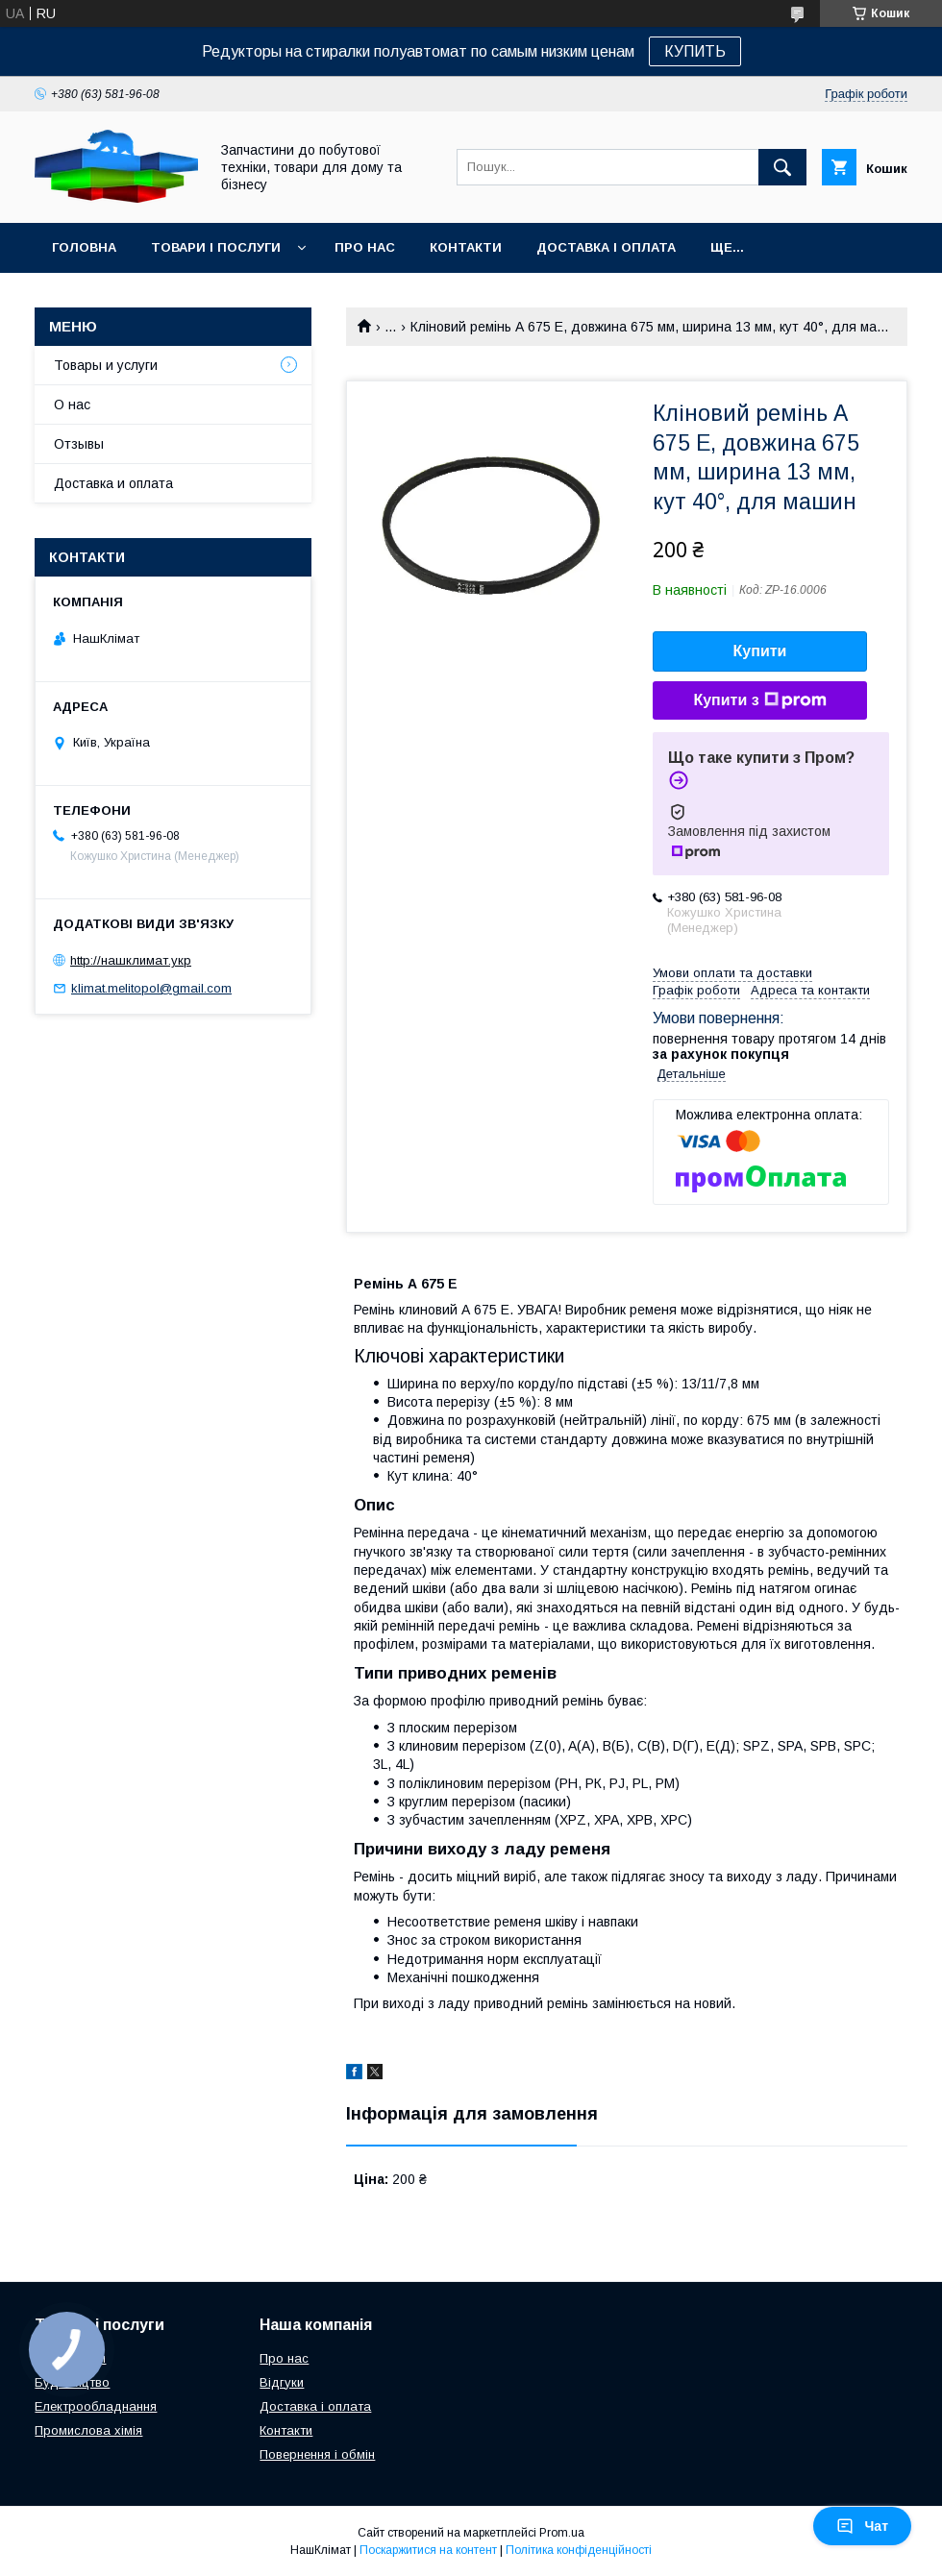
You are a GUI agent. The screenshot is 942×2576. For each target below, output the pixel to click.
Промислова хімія (88, 2430)
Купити (760, 651)
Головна (84, 247)
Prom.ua (561, 2532)
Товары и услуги (106, 365)
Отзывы (79, 444)
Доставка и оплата (113, 483)
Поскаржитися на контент (428, 2550)
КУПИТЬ (695, 51)
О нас (72, 404)
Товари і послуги (216, 247)
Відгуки (282, 2382)
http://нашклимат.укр (130, 960)
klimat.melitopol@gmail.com (151, 988)
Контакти (466, 247)
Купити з (759, 700)
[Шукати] (782, 167)
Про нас (365, 247)
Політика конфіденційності (579, 2550)
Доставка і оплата (606, 247)
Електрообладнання (96, 2406)
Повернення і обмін (317, 2454)
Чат (862, 2526)
